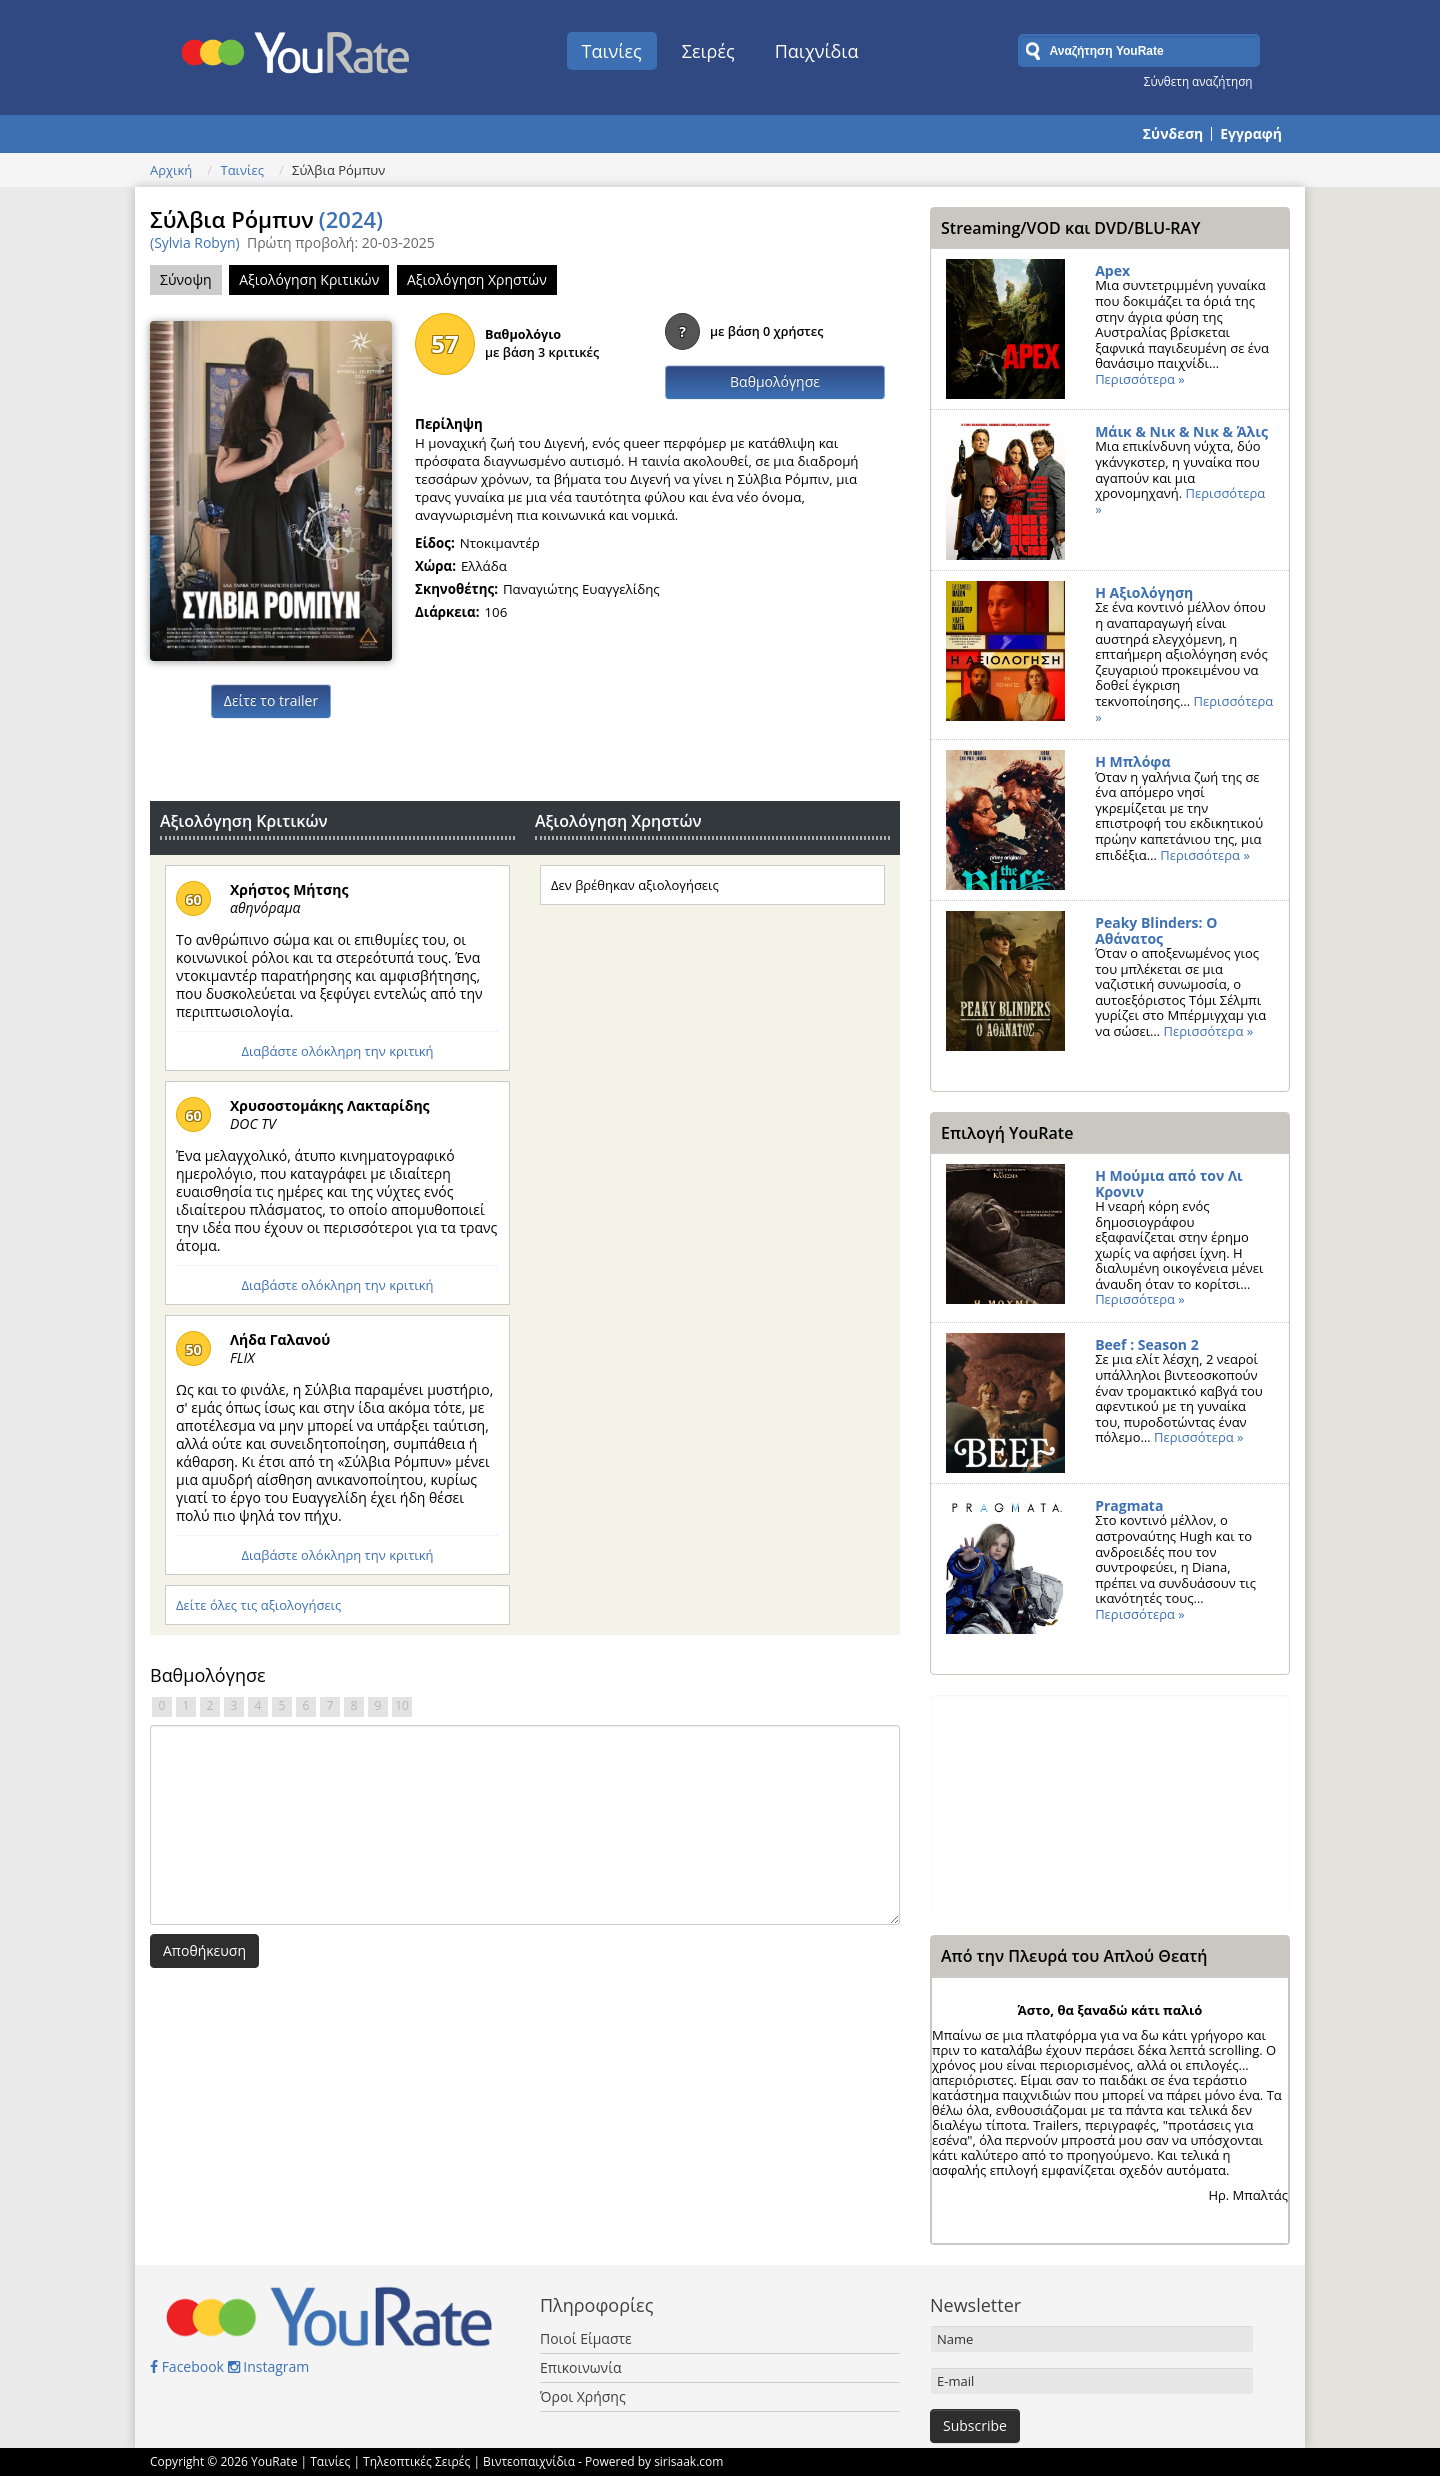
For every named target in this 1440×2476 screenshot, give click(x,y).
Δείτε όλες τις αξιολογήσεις (258, 1605)
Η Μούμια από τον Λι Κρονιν (1169, 1183)
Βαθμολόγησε (775, 381)
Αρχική (171, 170)
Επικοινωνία (580, 2367)
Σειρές (708, 51)
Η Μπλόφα (1132, 761)
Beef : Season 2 (1147, 1344)
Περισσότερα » (1140, 379)
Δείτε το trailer (271, 700)
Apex (1112, 270)
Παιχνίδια (817, 51)
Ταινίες (612, 51)
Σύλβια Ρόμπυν (266, 219)
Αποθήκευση (204, 1950)
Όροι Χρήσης (583, 2396)
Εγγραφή (1251, 134)
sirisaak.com (688, 2461)
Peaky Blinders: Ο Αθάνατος (1156, 930)
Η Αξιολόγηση (1144, 592)
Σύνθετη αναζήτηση (1198, 81)
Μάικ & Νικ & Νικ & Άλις (1181, 431)
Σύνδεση (1173, 134)
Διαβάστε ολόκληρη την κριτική (337, 1051)
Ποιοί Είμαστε (586, 2338)
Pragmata (1129, 1505)
